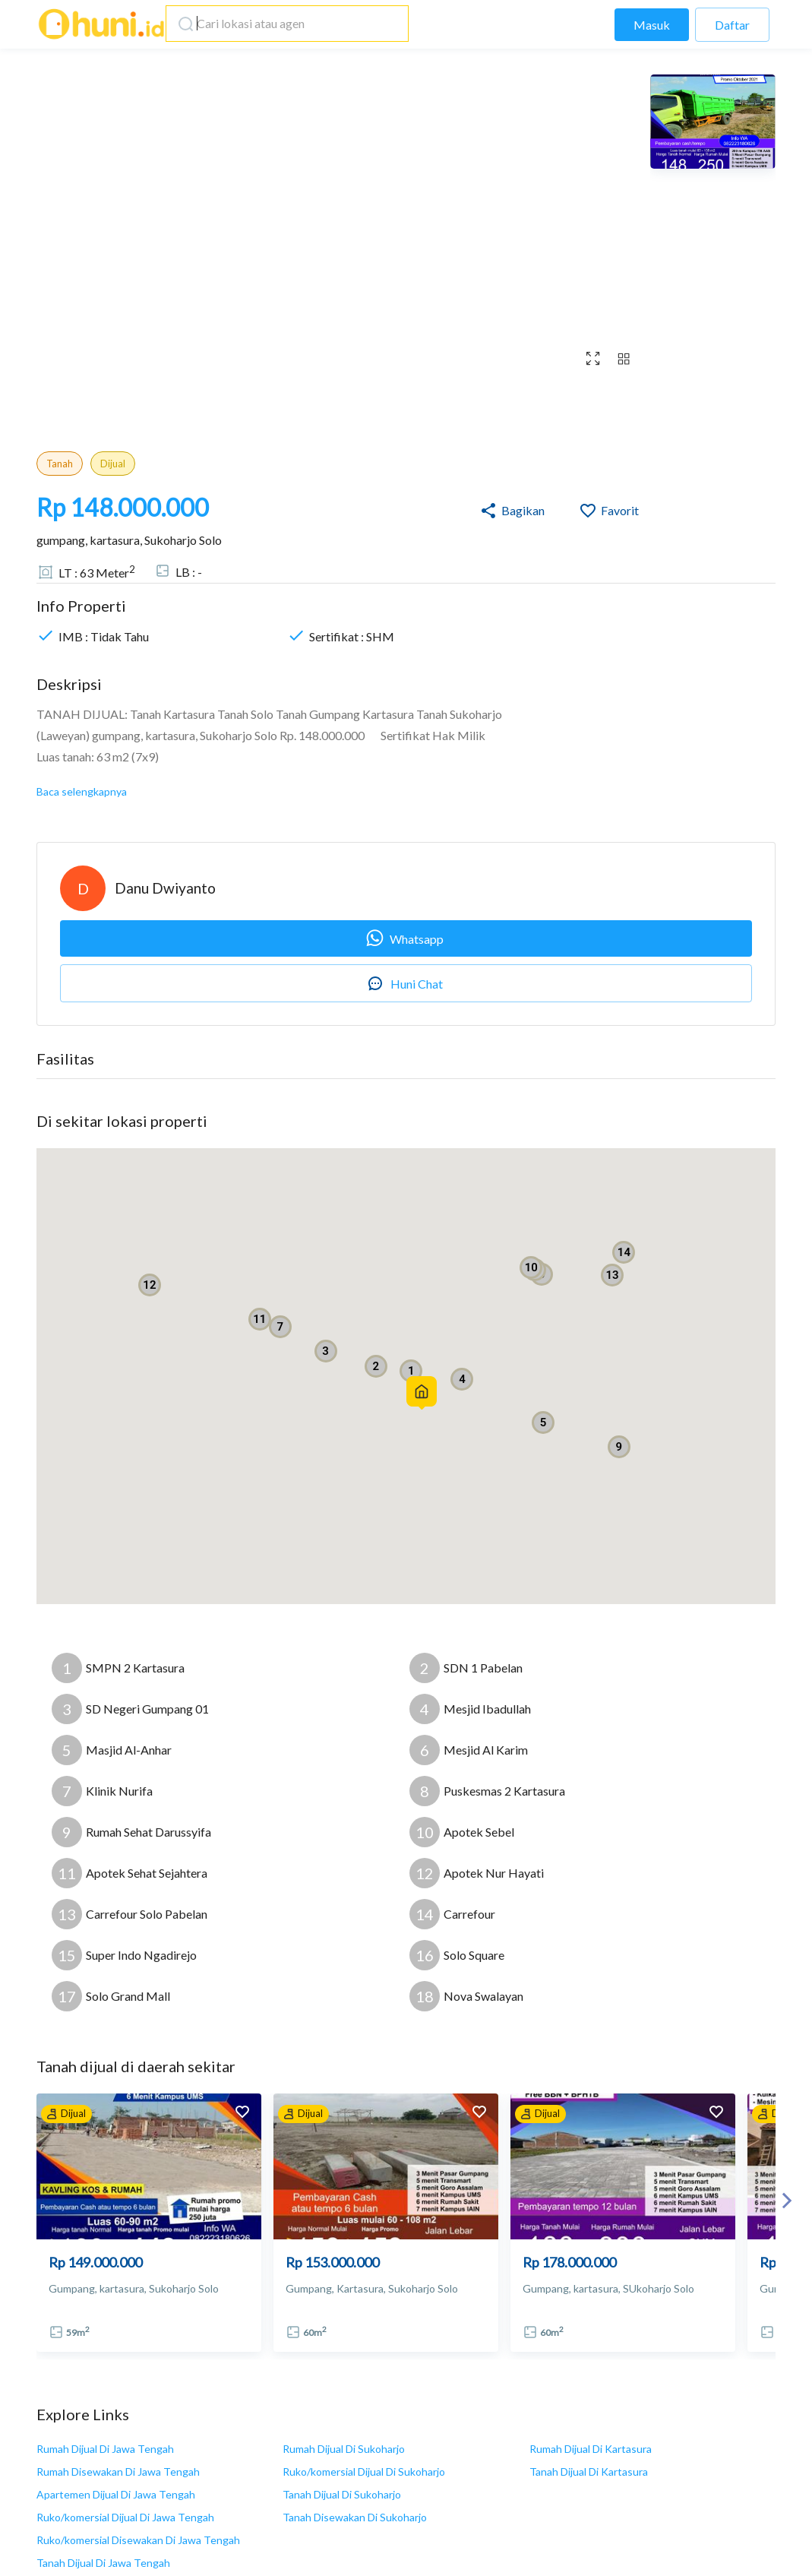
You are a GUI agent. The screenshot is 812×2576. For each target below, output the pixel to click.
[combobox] (283, 23)
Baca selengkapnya (81, 791)
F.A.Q (550, 2513)
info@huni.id (270, 2464)
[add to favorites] (242, 2113)
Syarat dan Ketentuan (591, 2463)
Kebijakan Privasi (581, 2488)
